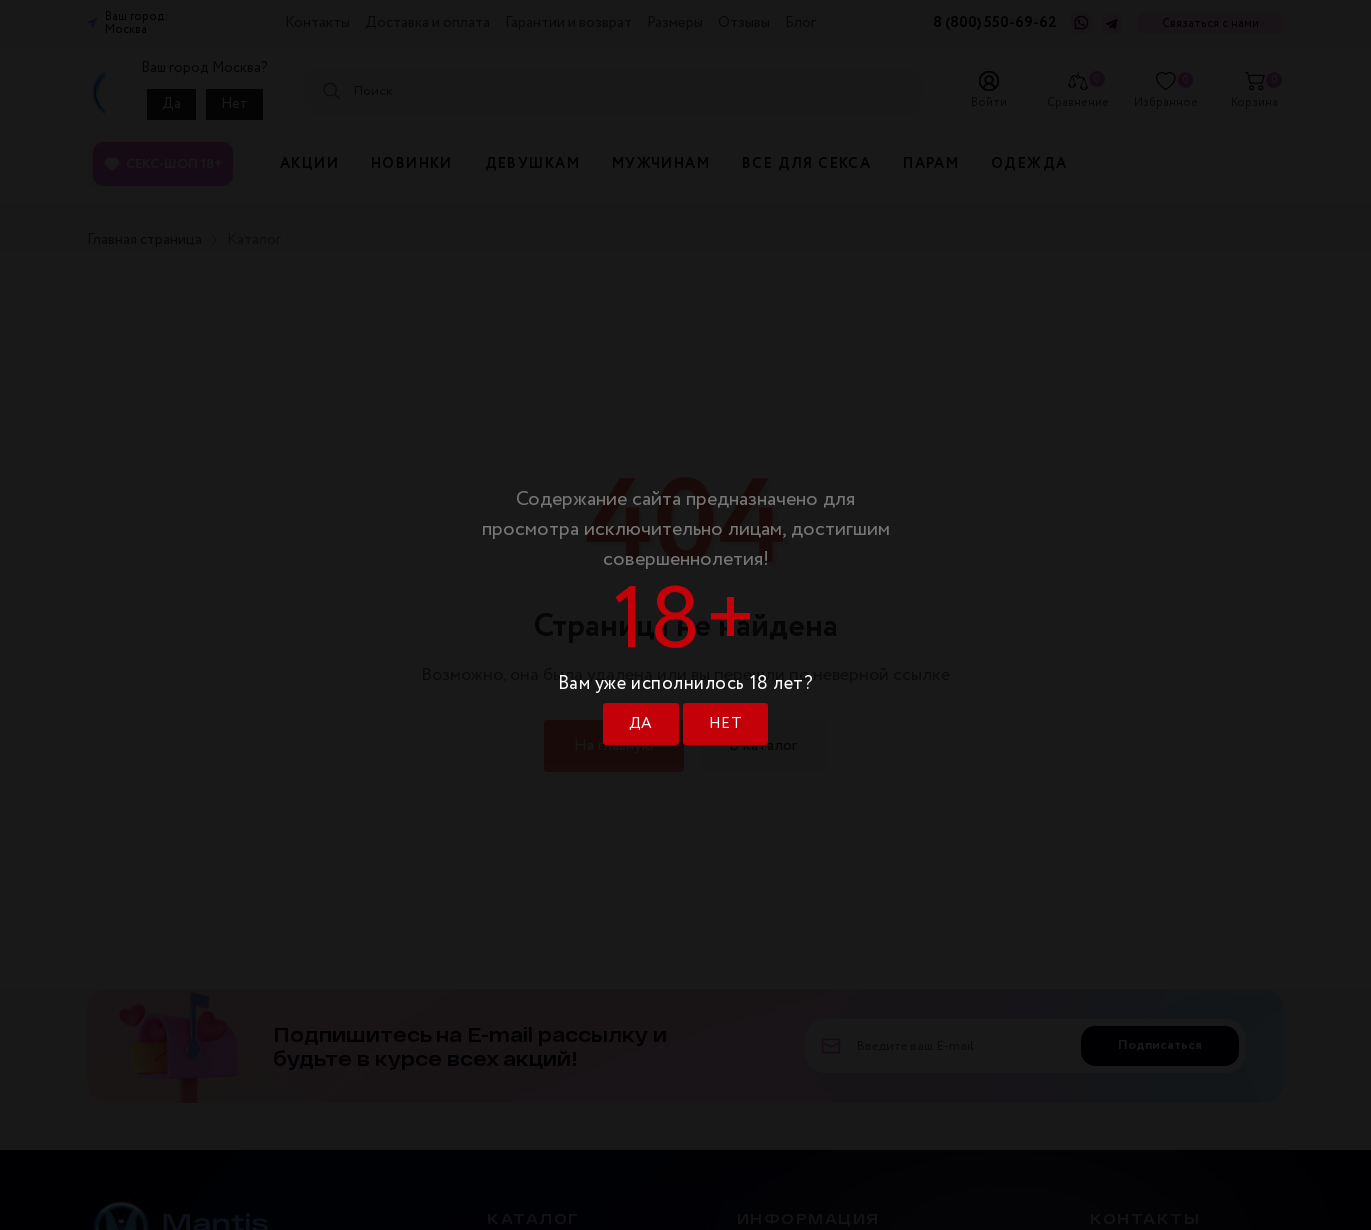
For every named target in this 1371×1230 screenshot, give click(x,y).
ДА (641, 724)
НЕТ (725, 724)
